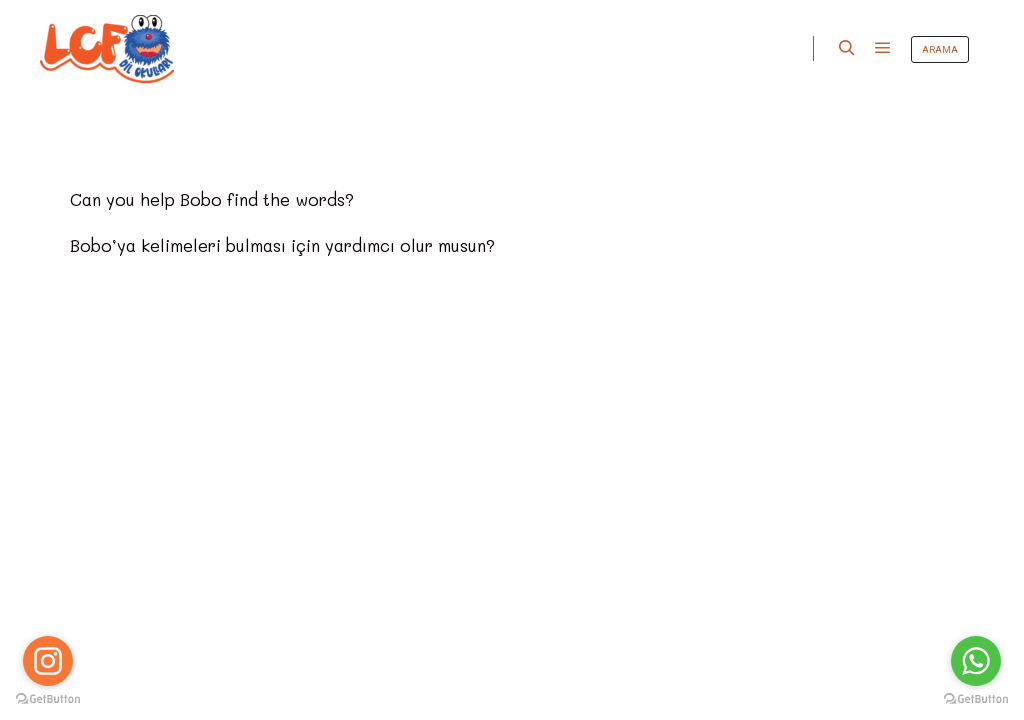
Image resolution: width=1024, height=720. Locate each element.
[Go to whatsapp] (976, 661)
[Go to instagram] (48, 661)
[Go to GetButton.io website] (976, 699)
